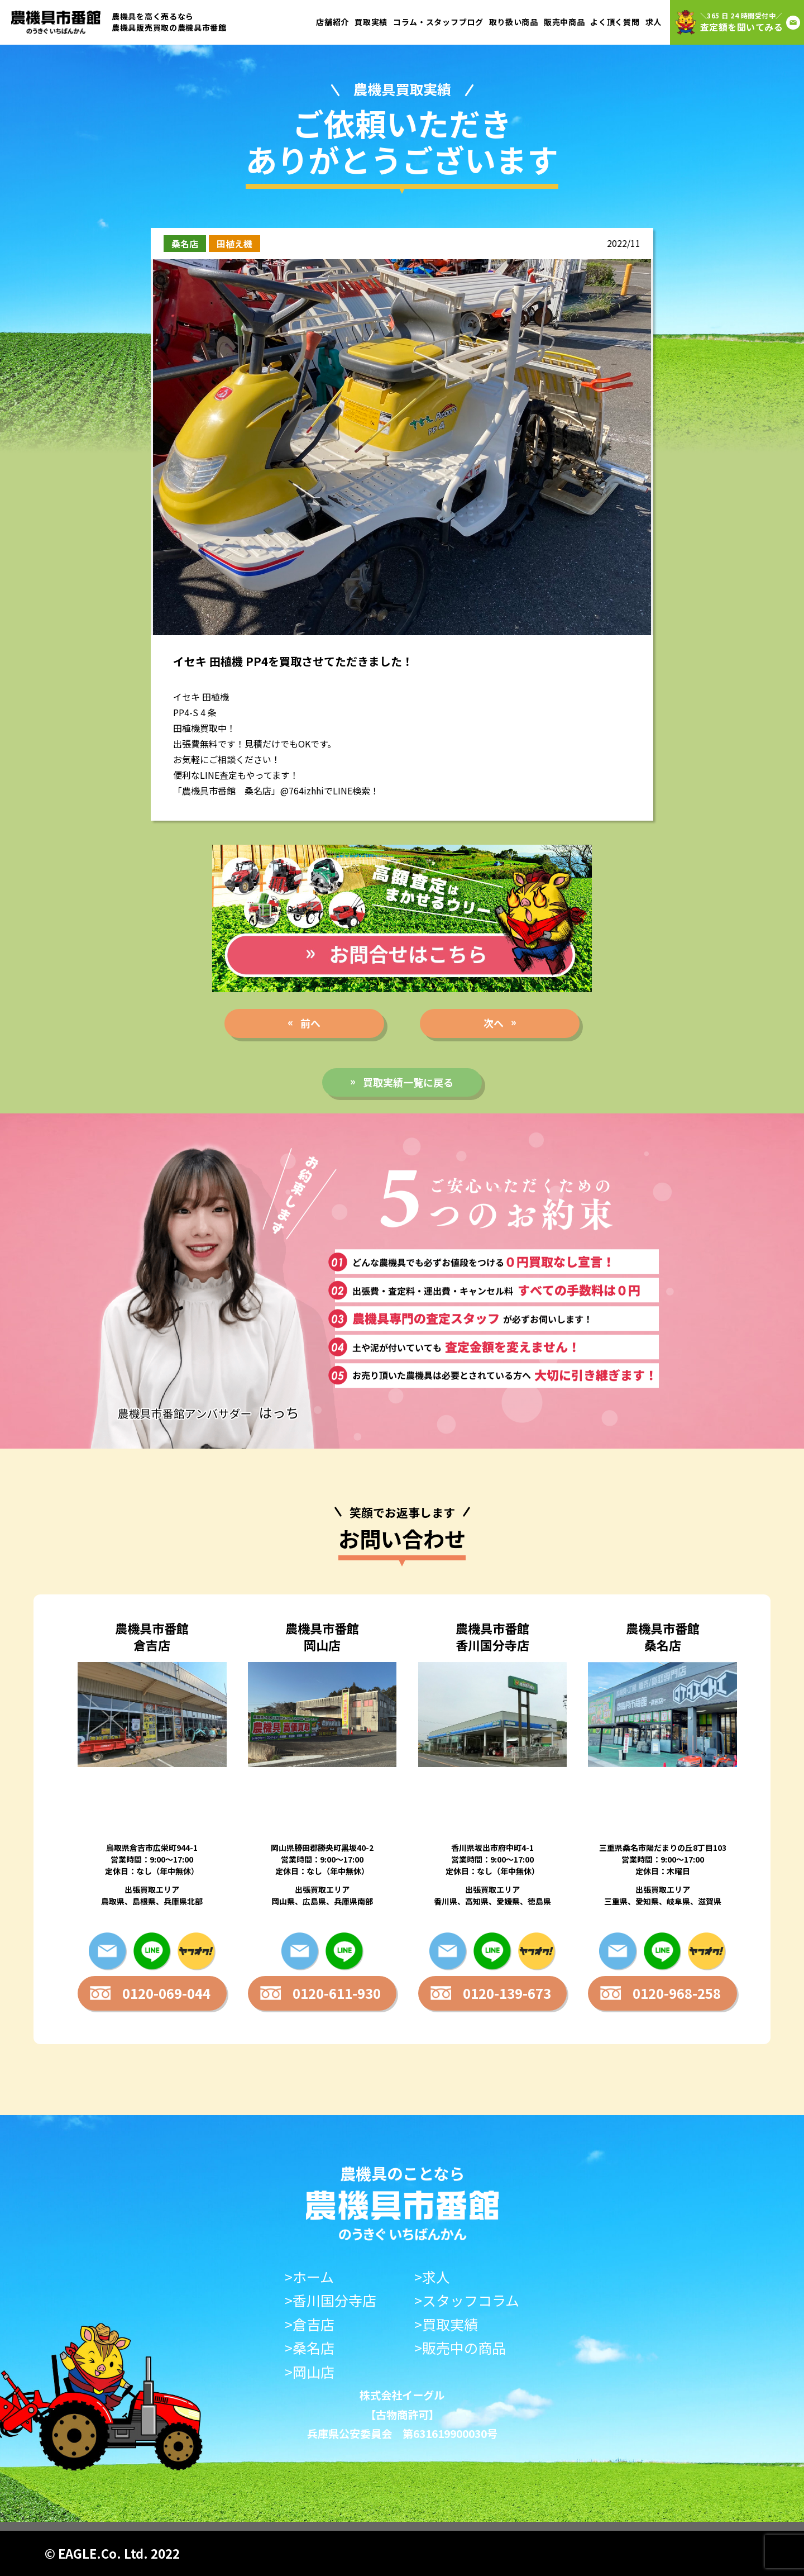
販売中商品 (564, 21)
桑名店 (184, 243)
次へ (494, 1023)
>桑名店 (309, 2348)
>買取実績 (446, 2324)
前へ (310, 1023)
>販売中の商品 (460, 2348)
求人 (653, 21)
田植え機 (234, 243)
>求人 (432, 2277)
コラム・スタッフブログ (438, 21)
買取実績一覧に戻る (408, 1082)
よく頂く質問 (614, 21)
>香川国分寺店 (330, 2300)
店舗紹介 (332, 21)
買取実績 (371, 21)
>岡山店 (309, 2372)
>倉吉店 (309, 2324)
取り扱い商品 (513, 21)
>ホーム (309, 2277)
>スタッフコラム (466, 2300)
